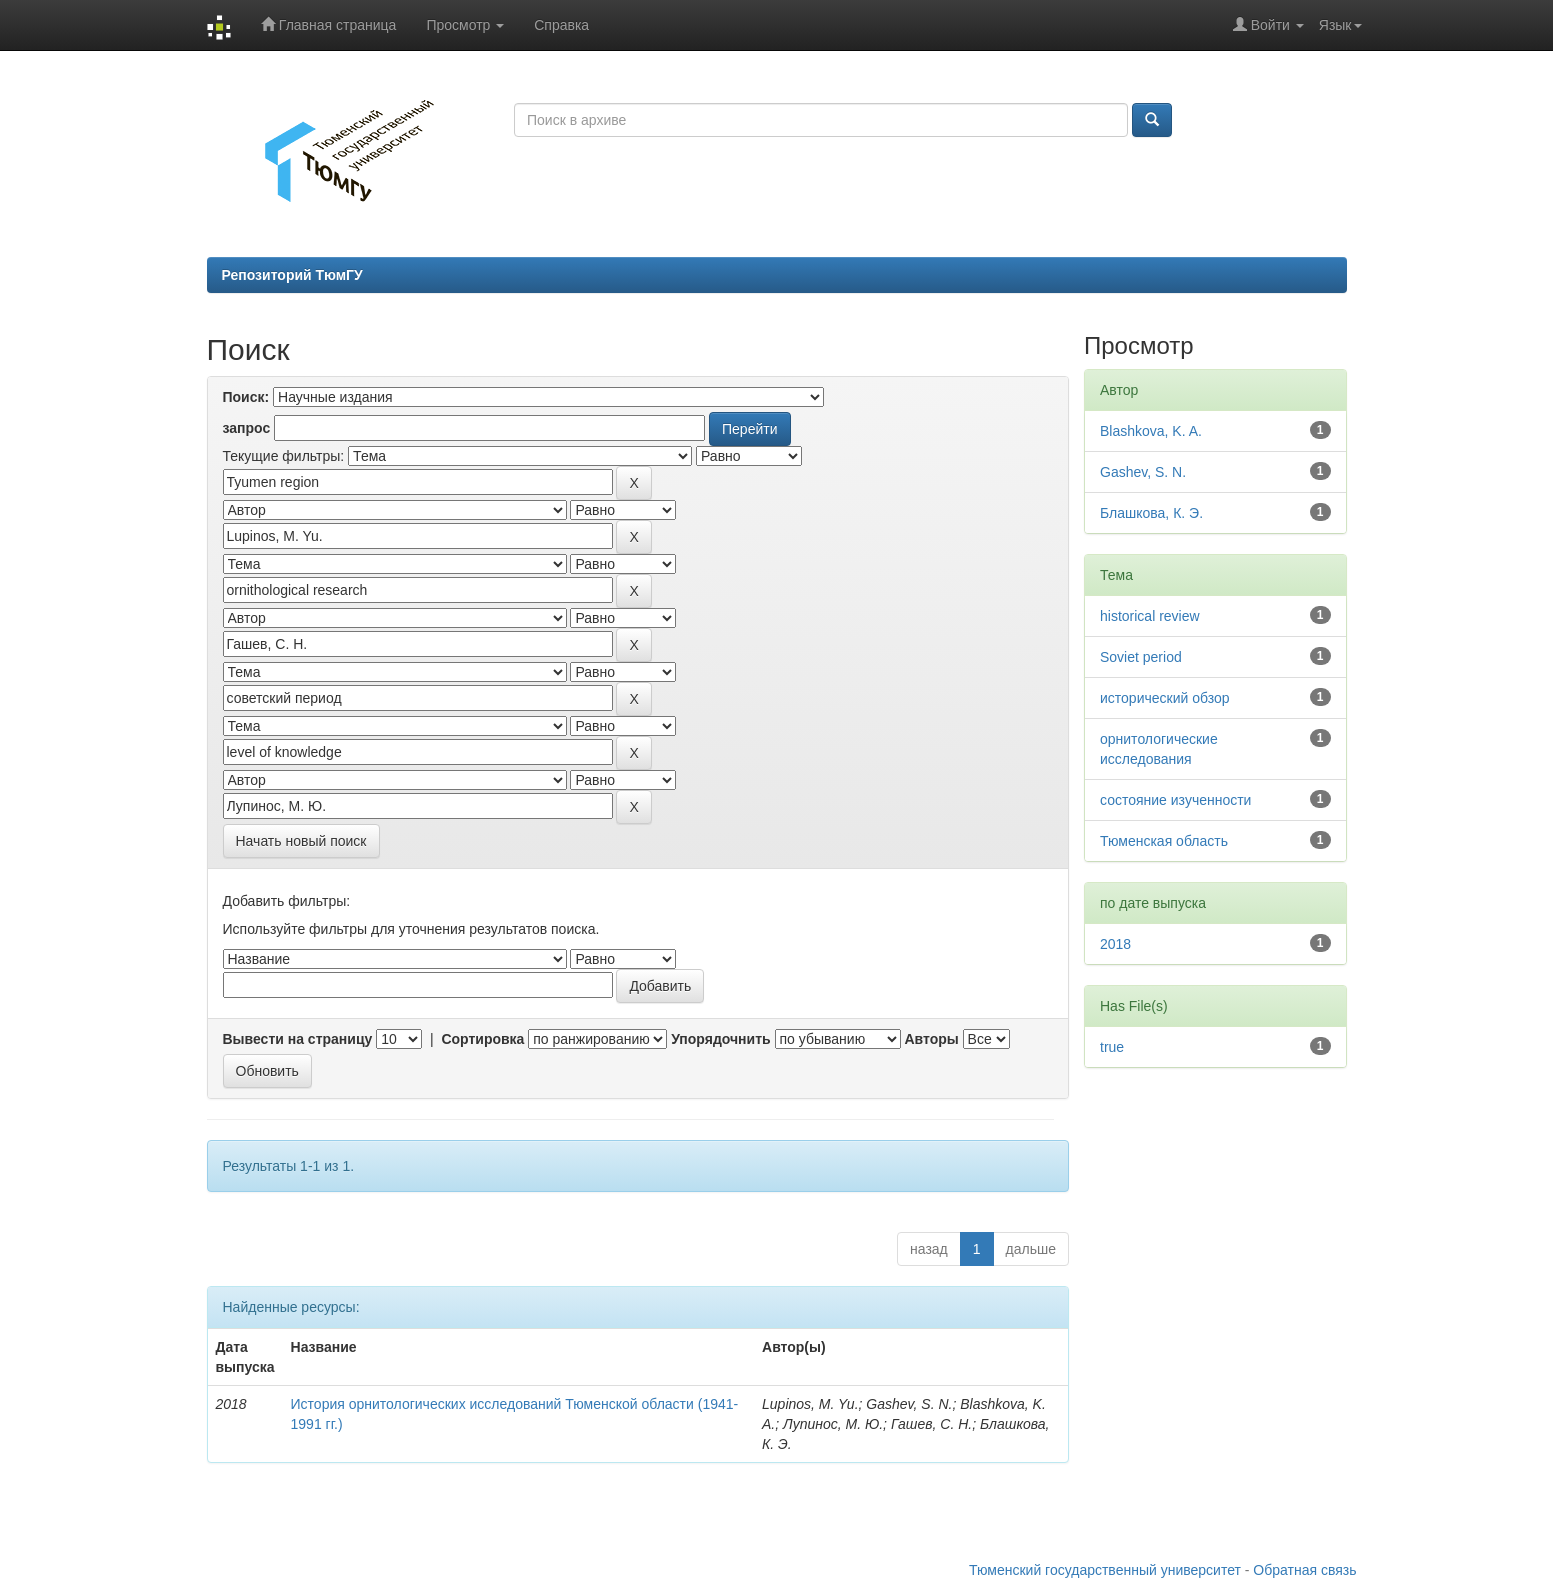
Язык (1340, 25)
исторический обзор (1165, 698)
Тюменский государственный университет (1105, 1570)
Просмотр (465, 25)
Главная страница (328, 24)
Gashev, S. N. (1143, 472)
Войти (1268, 24)
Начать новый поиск (301, 841)
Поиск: (246, 397)
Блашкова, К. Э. (1151, 513)
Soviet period (1141, 657)
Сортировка (482, 1039)
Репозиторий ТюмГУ (292, 275)
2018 (1115, 944)
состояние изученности (1175, 800)
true (1112, 1047)
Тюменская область (1164, 841)
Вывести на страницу (298, 1039)
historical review (1150, 616)
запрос (247, 428)
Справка (561, 25)
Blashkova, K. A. (1151, 431)
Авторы (931, 1039)
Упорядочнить (720, 1039)
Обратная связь (1304, 1570)
